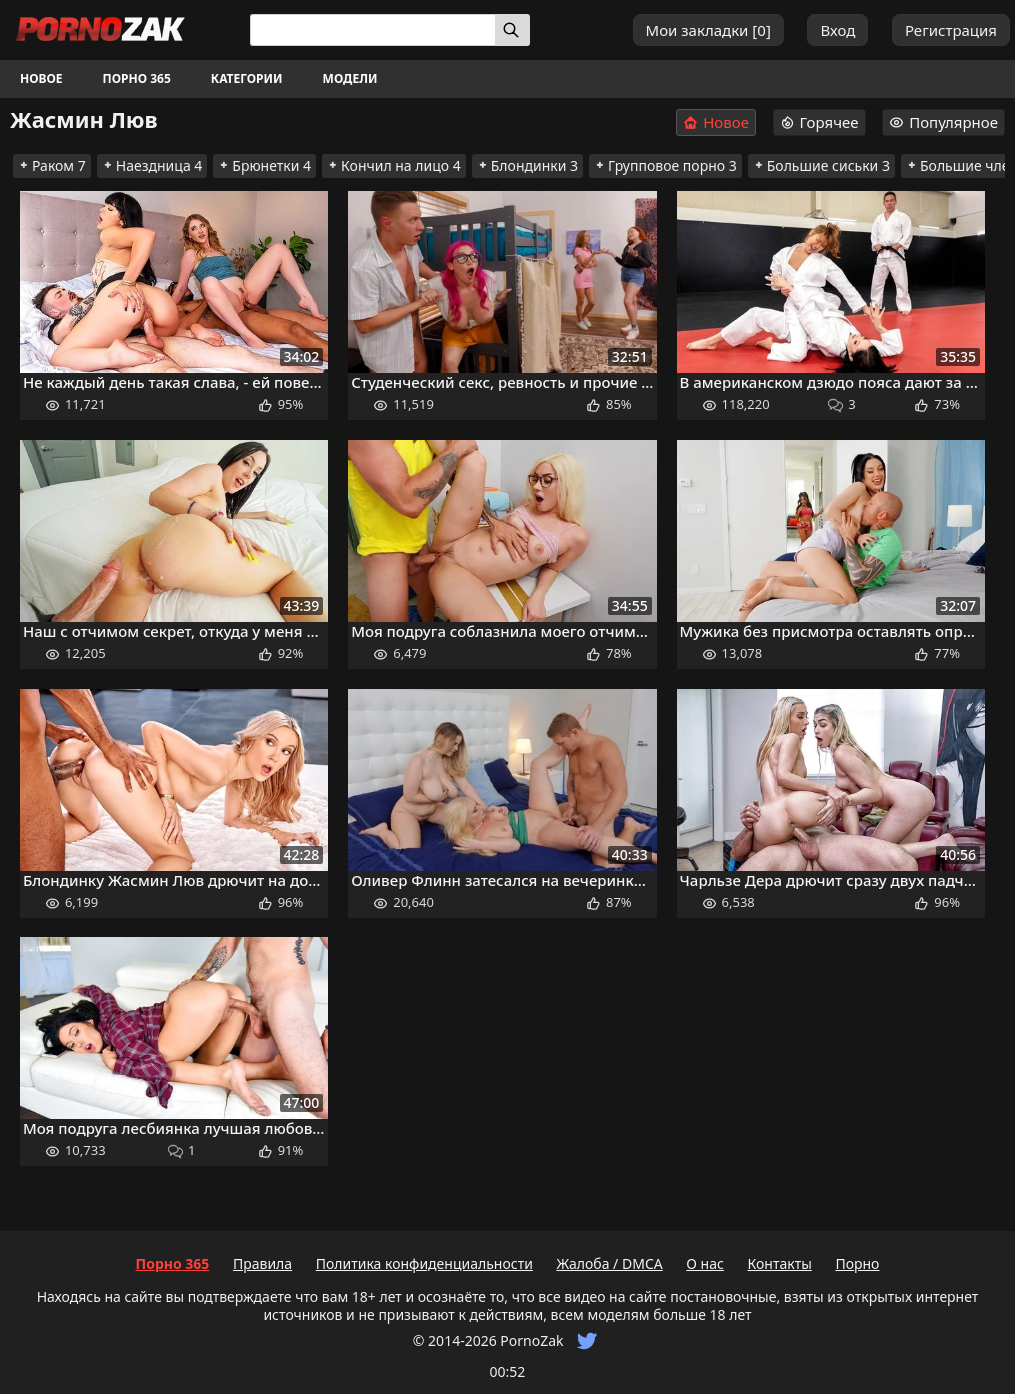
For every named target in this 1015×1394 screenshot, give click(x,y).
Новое (41, 78)
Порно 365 (137, 78)
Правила (262, 1263)
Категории (247, 78)
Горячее (819, 122)
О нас (705, 1263)
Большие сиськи (821, 165)
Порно (857, 1263)
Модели (350, 78)
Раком (52, 165)
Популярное (943, 122)
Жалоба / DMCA (609, 1263)
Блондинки (527, 165)
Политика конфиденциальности (424, 1263)
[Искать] (512, 30)
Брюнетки (264, 165)
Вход (837, 30)
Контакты (780, 1263)
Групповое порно (665, 165)
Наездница (152, 165)
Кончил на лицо (394, 165)
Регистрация (951, 30)
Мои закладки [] (708, 30)
